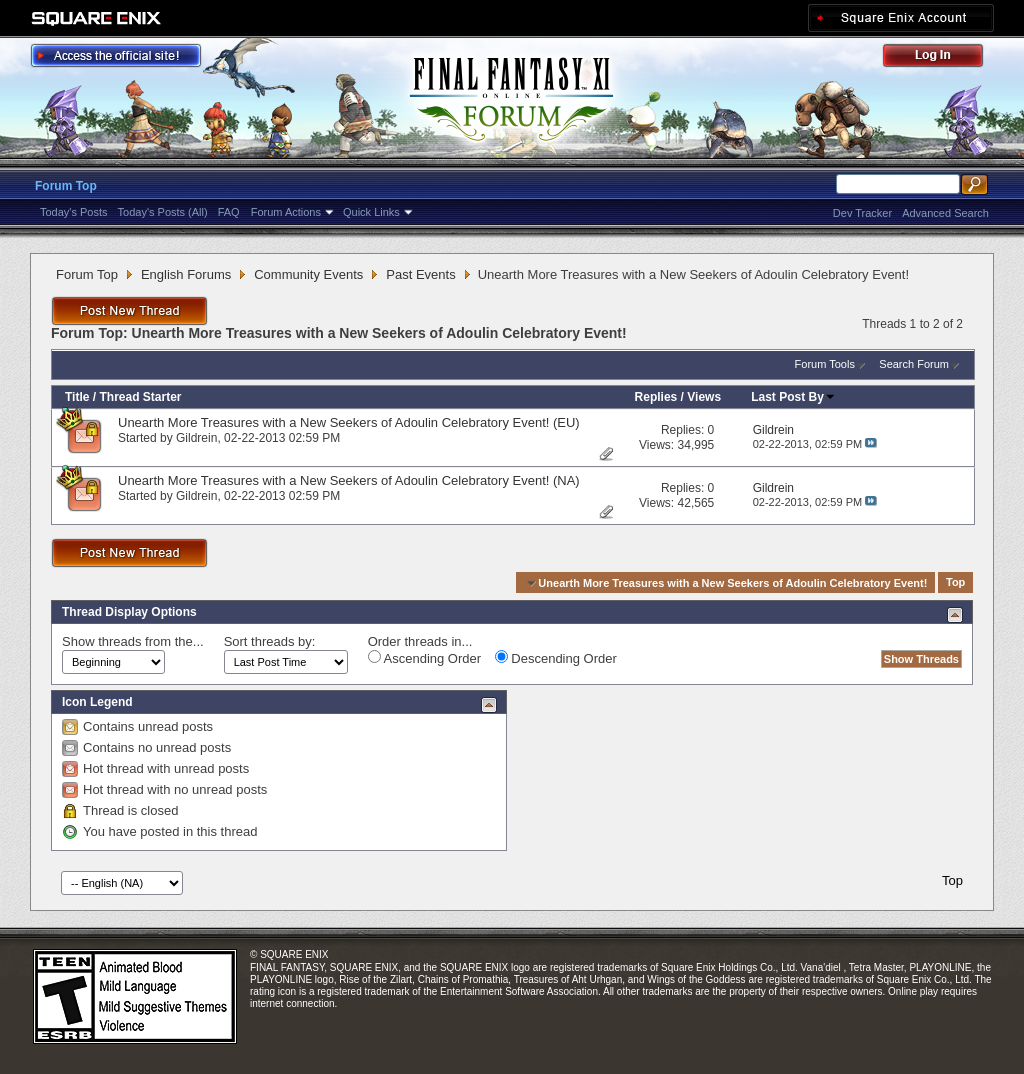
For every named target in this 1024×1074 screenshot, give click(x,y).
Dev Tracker (862, 213)
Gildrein (196, 438)
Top (955, 583)
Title (77, 397)
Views (704, 397)
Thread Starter (140, 397)
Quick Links (371, 212)
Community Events (308, 274)
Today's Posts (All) (163, 212)
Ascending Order (424, 658)
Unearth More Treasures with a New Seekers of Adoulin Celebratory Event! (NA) (349, 480)
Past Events (420, 274)
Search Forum (914, 364)
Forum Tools (825, 364)
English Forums (186, 274)
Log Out (943, 58)
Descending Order (556, 658)
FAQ (229, 212)
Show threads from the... (133, 641)
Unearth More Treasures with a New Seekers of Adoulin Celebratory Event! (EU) (349, 422)
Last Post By (793, 397)
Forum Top (66, 186)
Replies (656, 397)
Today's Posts (74, 212)
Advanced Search (945, 213)
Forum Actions (286, 212)
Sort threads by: (270, 641)
